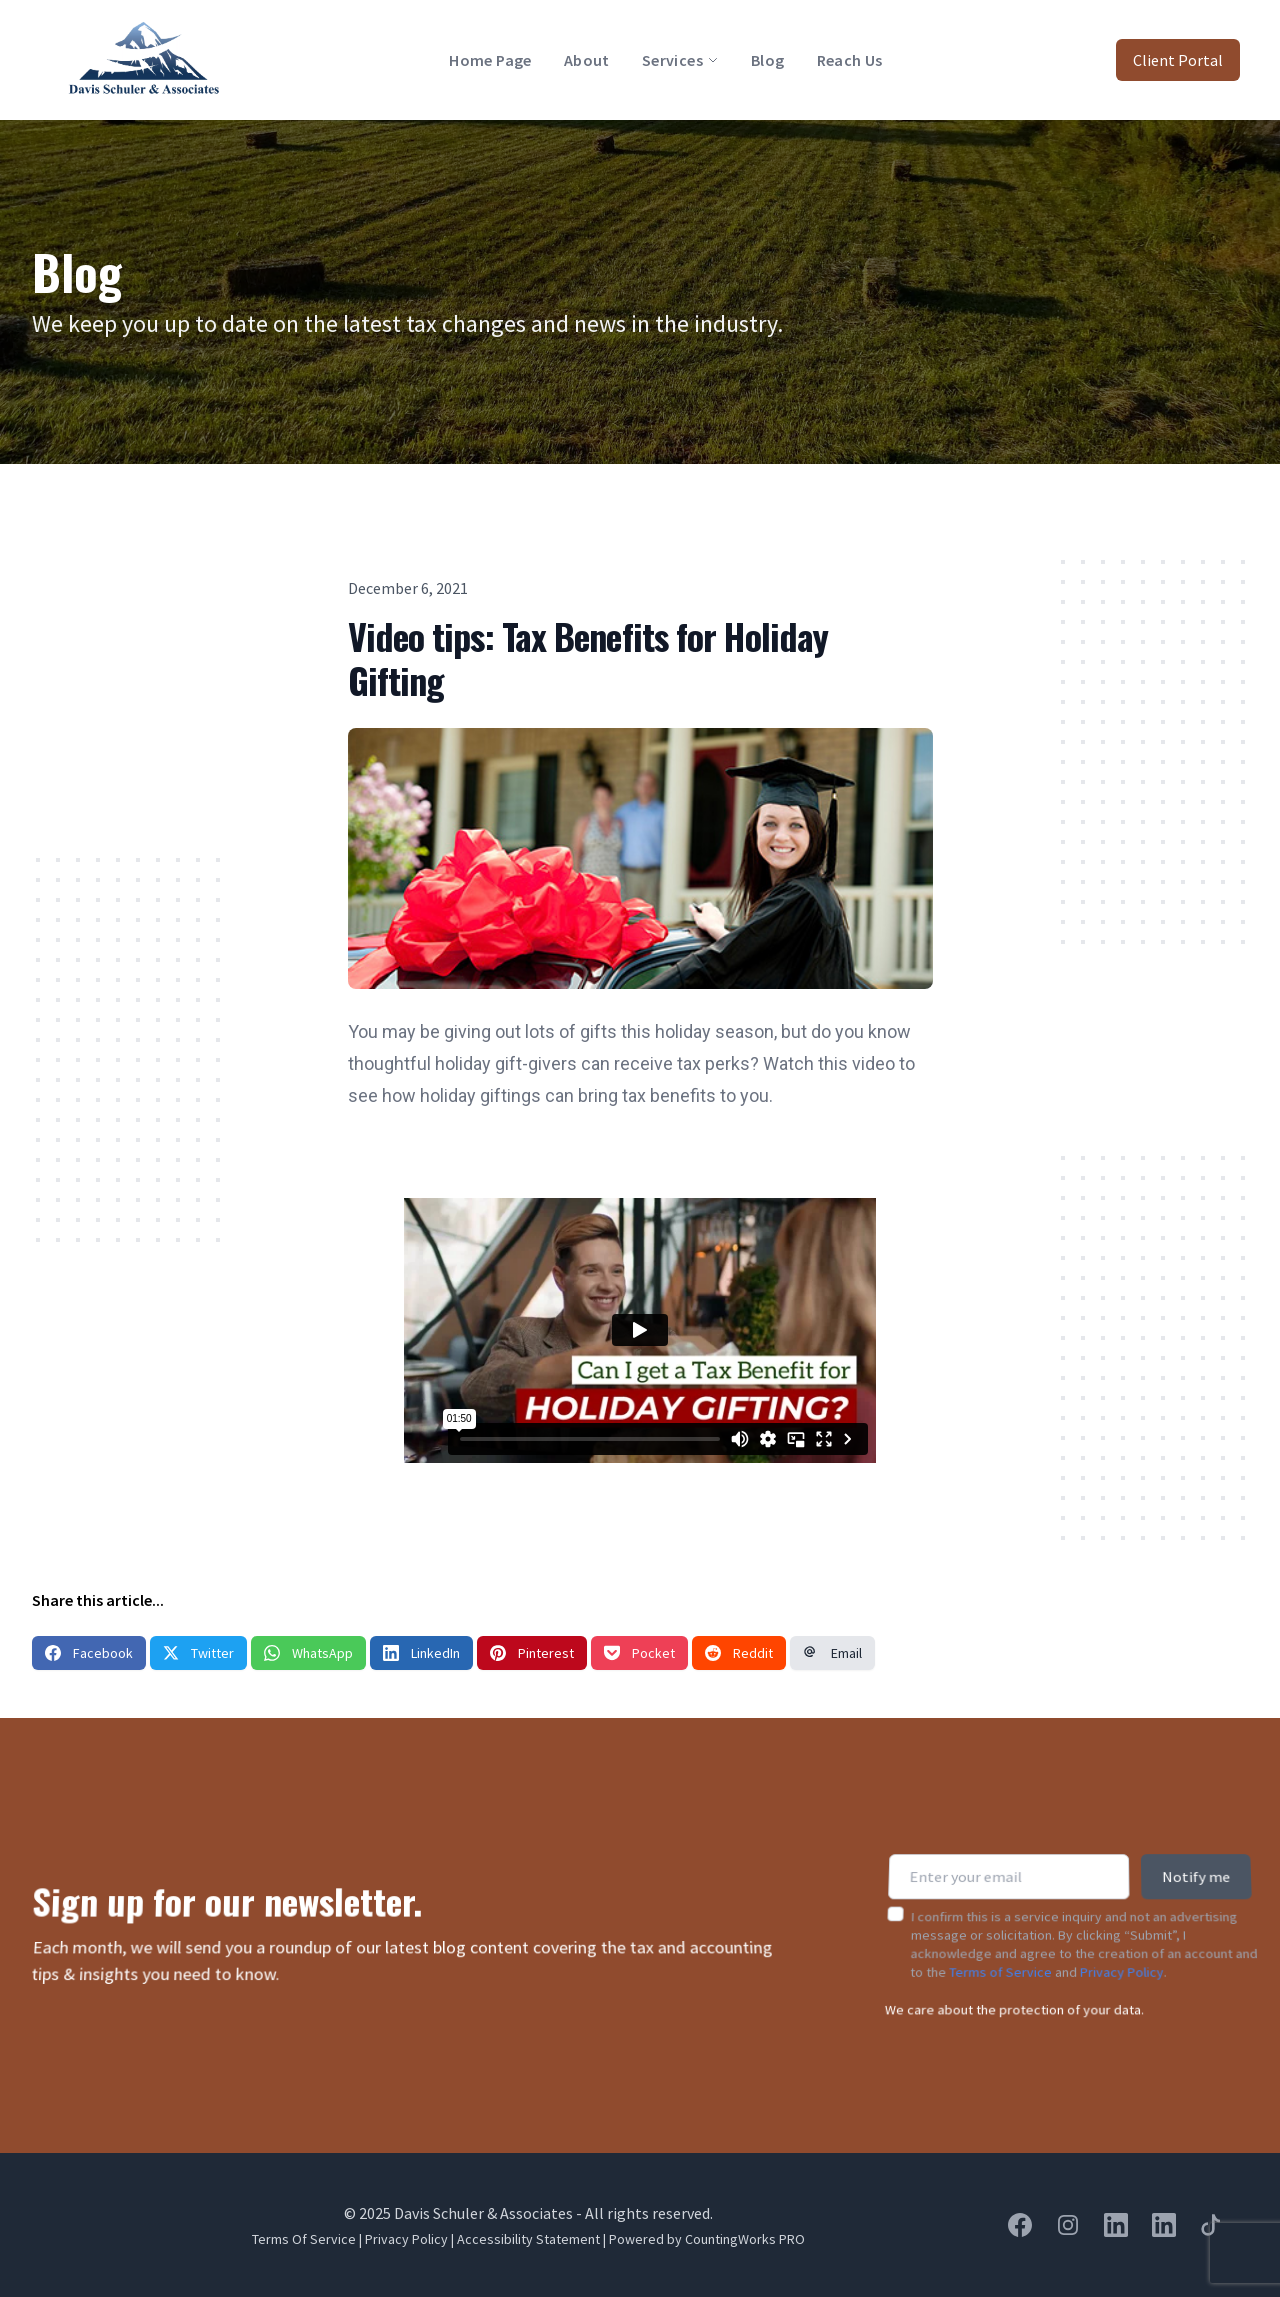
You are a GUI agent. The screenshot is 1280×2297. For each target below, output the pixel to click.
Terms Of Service (304, 2239)
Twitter (198, 1653)
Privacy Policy (1122, 1954)
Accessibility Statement (528, 2239)
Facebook (89, 1653)
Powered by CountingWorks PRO (707, 2239)
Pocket (639, 1653)
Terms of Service (1000, 1954)
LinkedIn (421, 1653)
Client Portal (1178, 60)
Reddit (739, 1653)
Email (832, 1653)
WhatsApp (308, 1653)
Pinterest (532, 1653)
